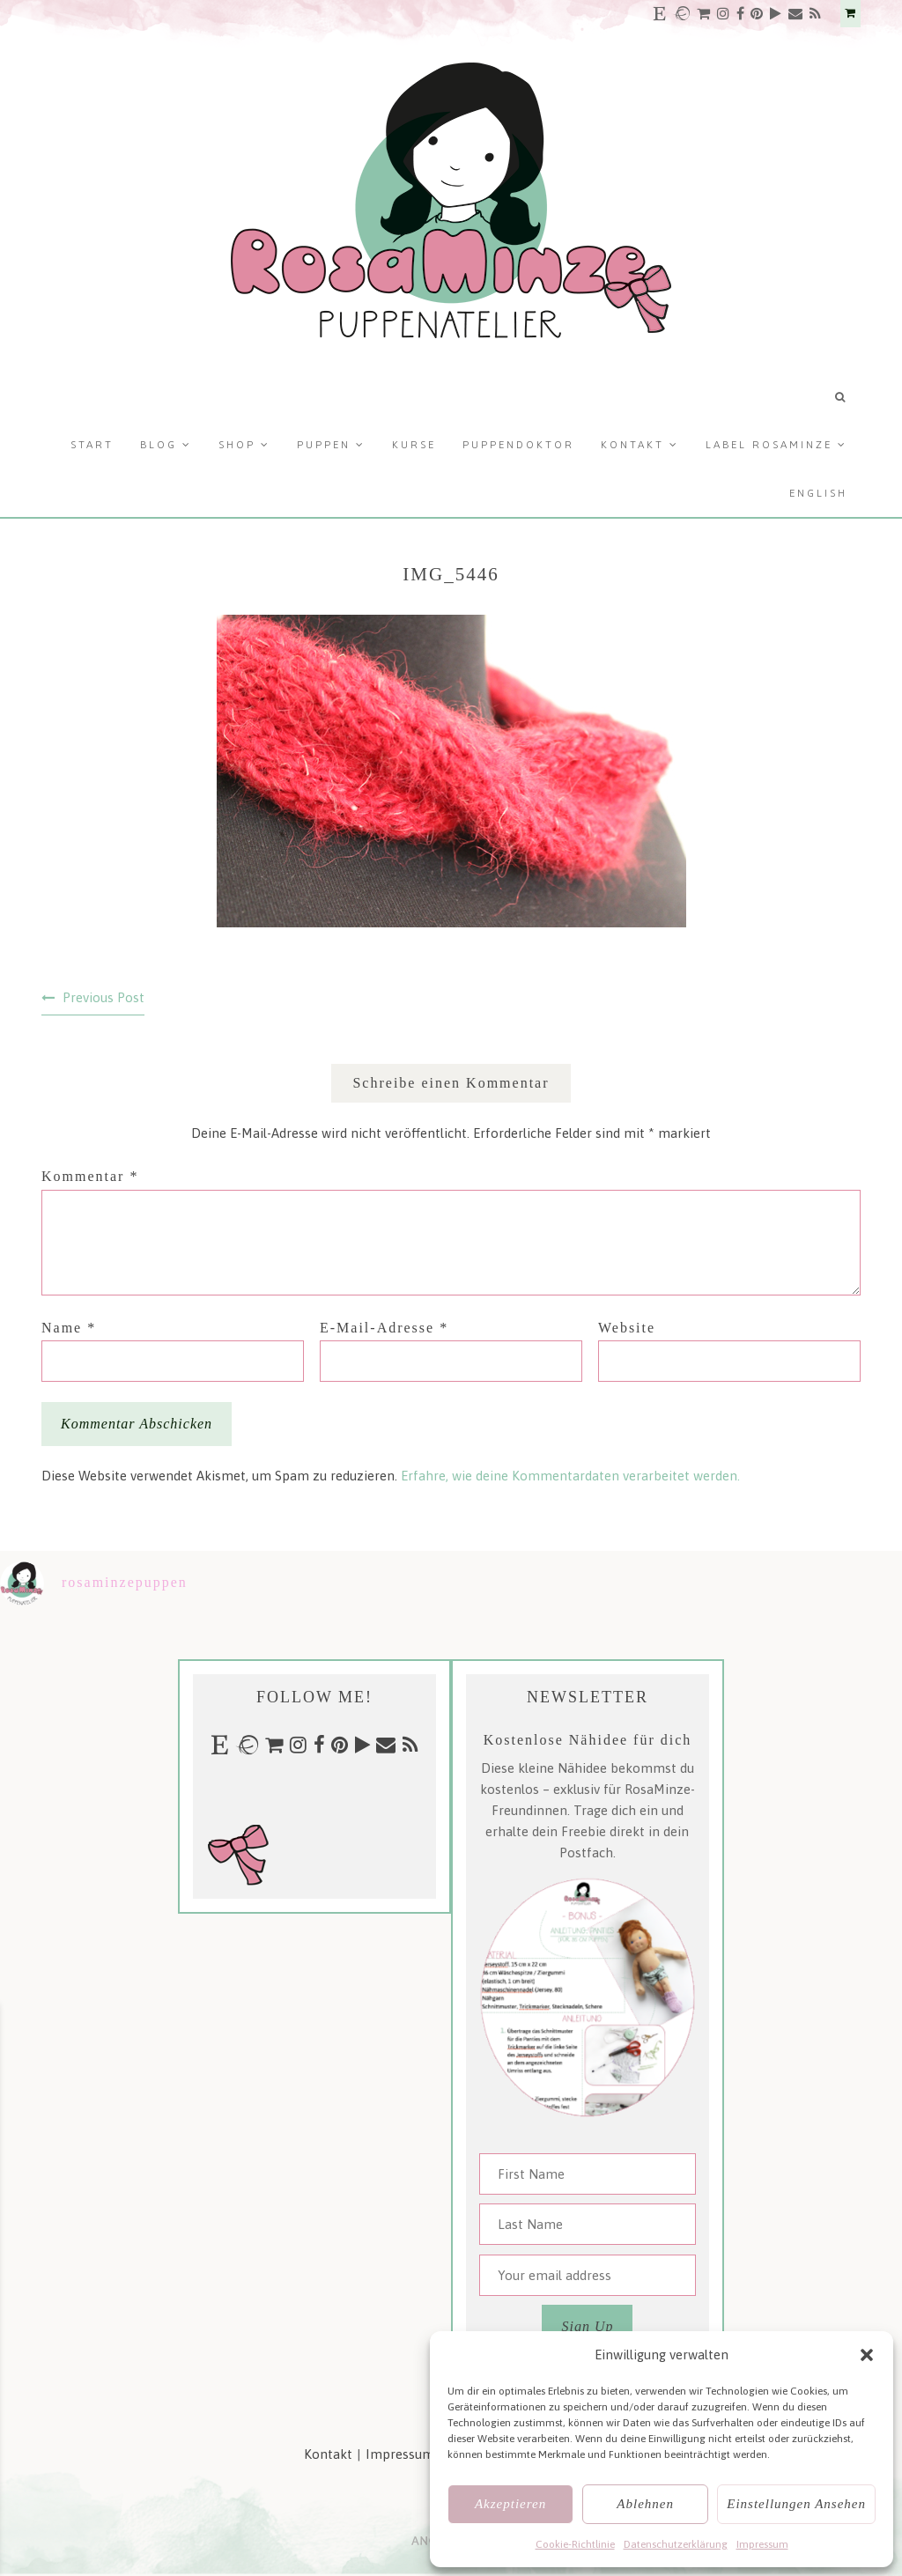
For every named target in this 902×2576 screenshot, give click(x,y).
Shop (236, 445)
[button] (867, 2355)
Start (92, 445)
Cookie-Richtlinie (575, 2544)
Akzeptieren (510, 2504)
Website (626, 1327)
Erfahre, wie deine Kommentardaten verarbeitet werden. (570, 1475)
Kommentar (89, 1176)
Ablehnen (645, 2504)
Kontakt (632, 445)
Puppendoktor (518, 445)
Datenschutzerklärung (676, 2544)
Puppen (324, 445)
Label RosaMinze (769, 445)
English (818, 493)
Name (68, 1327)
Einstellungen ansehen (796, 2504)
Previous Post (103, 997)
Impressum (762, 2544)
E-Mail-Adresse (384, 1327)
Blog (158, 445)
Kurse (414, 445)
